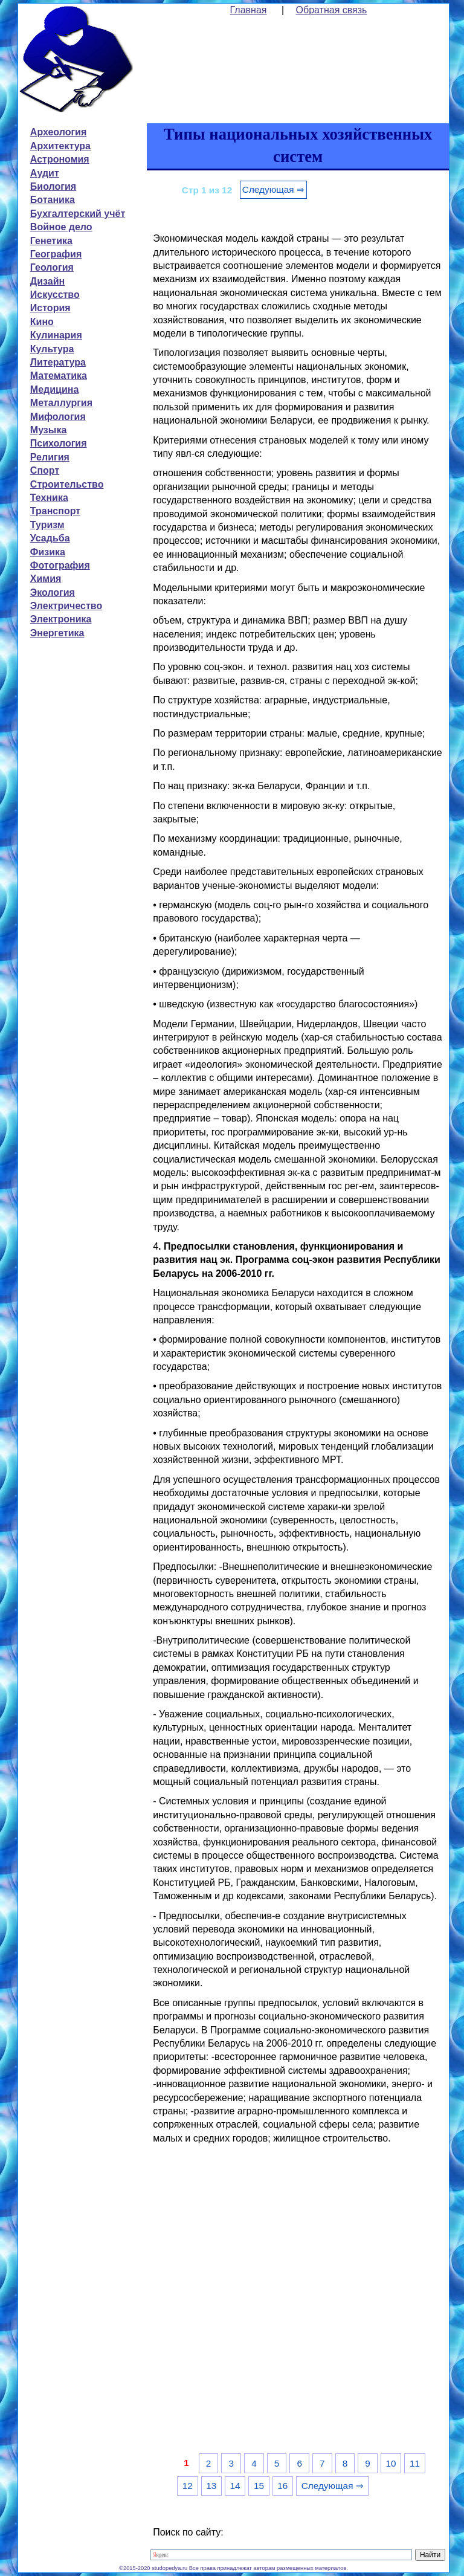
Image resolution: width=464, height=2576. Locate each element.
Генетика (51, 241)
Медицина (54, 389)
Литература (58, 362)
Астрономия (59, 159)
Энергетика (57, 633)
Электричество (66, 606)
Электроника (61, 619)
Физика (47, 552)
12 (187, 2486)
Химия (46, 578)
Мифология (58, 417)
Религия (49, 457)
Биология (53, 186)
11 (415, 2463)
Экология (52, 592)
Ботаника (52, 200)
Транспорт (55, 511)
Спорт (44, 470)
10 (391, 2463)
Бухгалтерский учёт (77, 213)
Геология (52, 267)
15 (259, 2486)
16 (282, 2486)
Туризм (47, 525)
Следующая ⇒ (273, 189)
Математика (58, 375)
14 (235, 2486)
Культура (52, 349)
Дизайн (47, 281)
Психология (58, 443)
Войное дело (61, 227)
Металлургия (61, 403)
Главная (248, 10)
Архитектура (60, 146)
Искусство (55, 294)
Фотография (60, 565)
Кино (42, 322)
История (50, 308)
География (56, 254)
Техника (49, 497)
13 (211, 2486)
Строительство (67, 484)
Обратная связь (331, 10)
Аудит (44, 173)
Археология (58, 132)
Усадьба (50, 538)
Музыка (48, 430)
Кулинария (56, 335)
